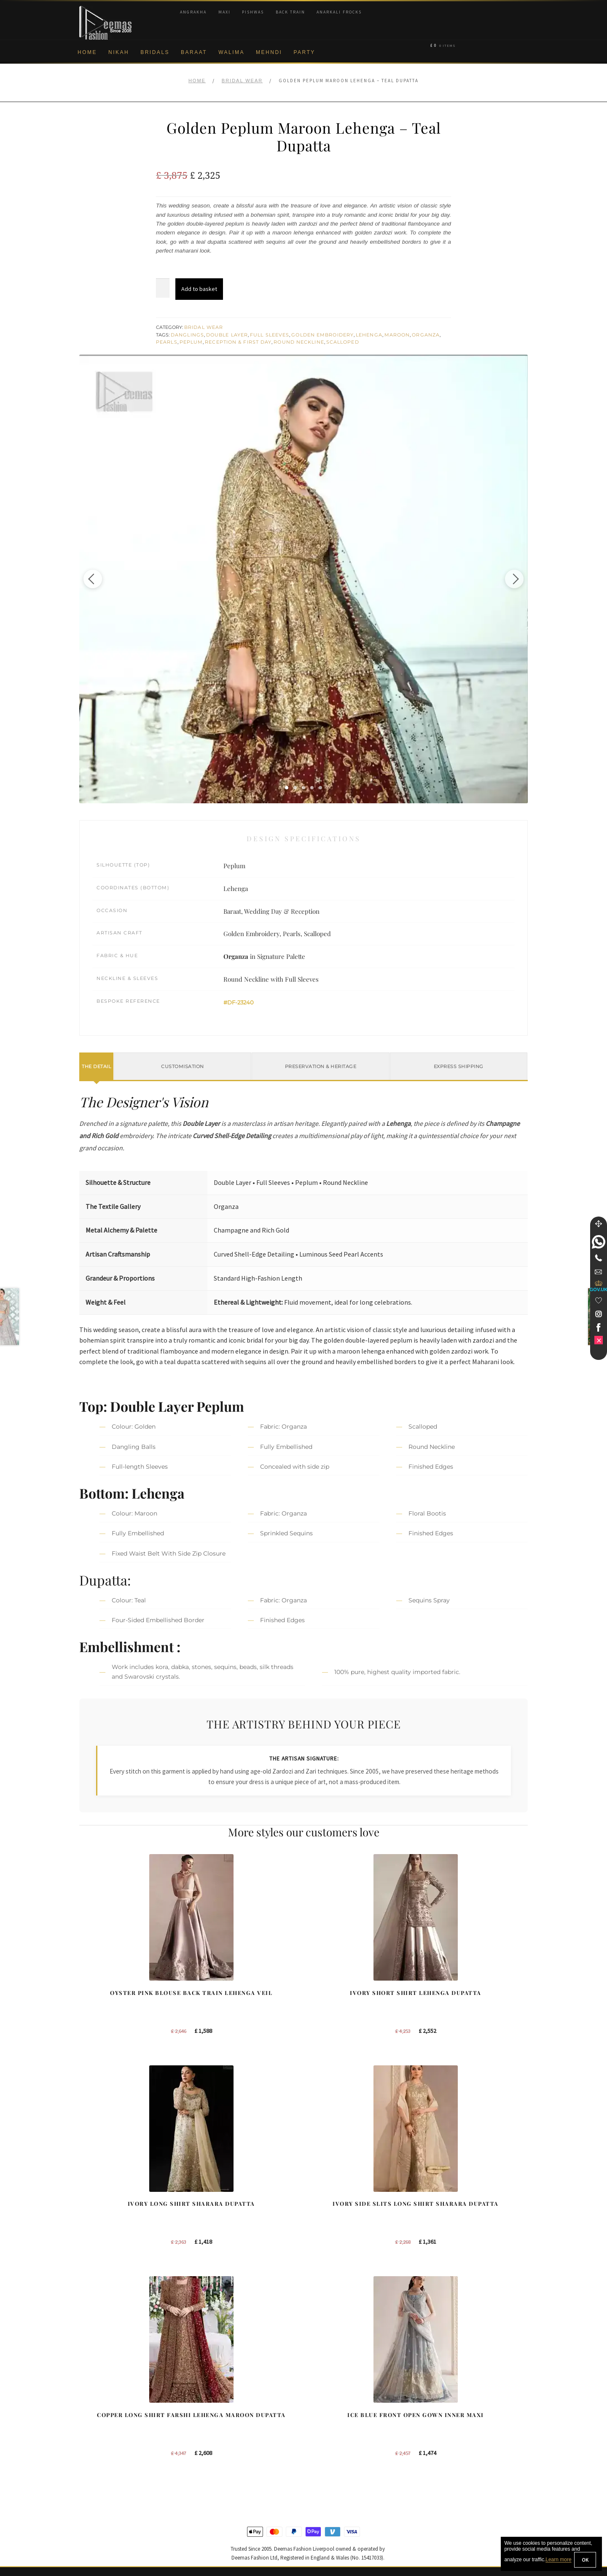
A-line (204, 2461)
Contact (89, 2502)
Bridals (154, 52)
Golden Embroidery (322, 335)
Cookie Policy (97, 2447)
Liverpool (325, 2392)
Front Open (211, 2433)
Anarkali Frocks (339, 12)
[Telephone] (599, 1258)
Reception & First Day (238, 342)
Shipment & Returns (105, 2461)
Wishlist (89, 2529)
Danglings (187, 335)
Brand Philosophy (102, 2419)
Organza (426, 335)
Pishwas (253, 12)
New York (325, 2433)
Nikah (118, 52)
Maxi (224, 12)
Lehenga (369, 335)
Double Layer (227, 335)
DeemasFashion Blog (458, 2461)
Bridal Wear (242, 80)
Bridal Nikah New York (459, 2392)
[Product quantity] (162, 288)
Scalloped (342, 342)
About (87, 2392)
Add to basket (199, 289)
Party (304, 52)
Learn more (558, 2560)
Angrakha (193, 12)
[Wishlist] (599, 1300)
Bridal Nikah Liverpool (459, 2406)
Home (87, 52)
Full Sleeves (269, 335)
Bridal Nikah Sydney (456, 2419)
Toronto (323, 2419)
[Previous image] (102, 579)
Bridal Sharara (215, 2406)
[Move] (599, 1224)
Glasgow (324, 2447)
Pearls (166, 342)
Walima (231, 52)
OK (585, 2560)
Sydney (323, 2406)
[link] (598, 1241)
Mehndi (269, 52)
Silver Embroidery (219, 2447)
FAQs (86, 2488)
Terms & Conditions (104, 2474)
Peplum (191, 342)
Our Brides (210, 2392)
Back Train (290, 12)
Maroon (397, 335)
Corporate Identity (102, 2406)
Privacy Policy (97, 2433)
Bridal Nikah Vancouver (461, 2433)
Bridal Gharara (215, 2419)
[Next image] (504, 579)
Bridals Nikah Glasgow (460, 2447)
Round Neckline (299, 342)
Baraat (194, 52)
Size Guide (93, 2516)
